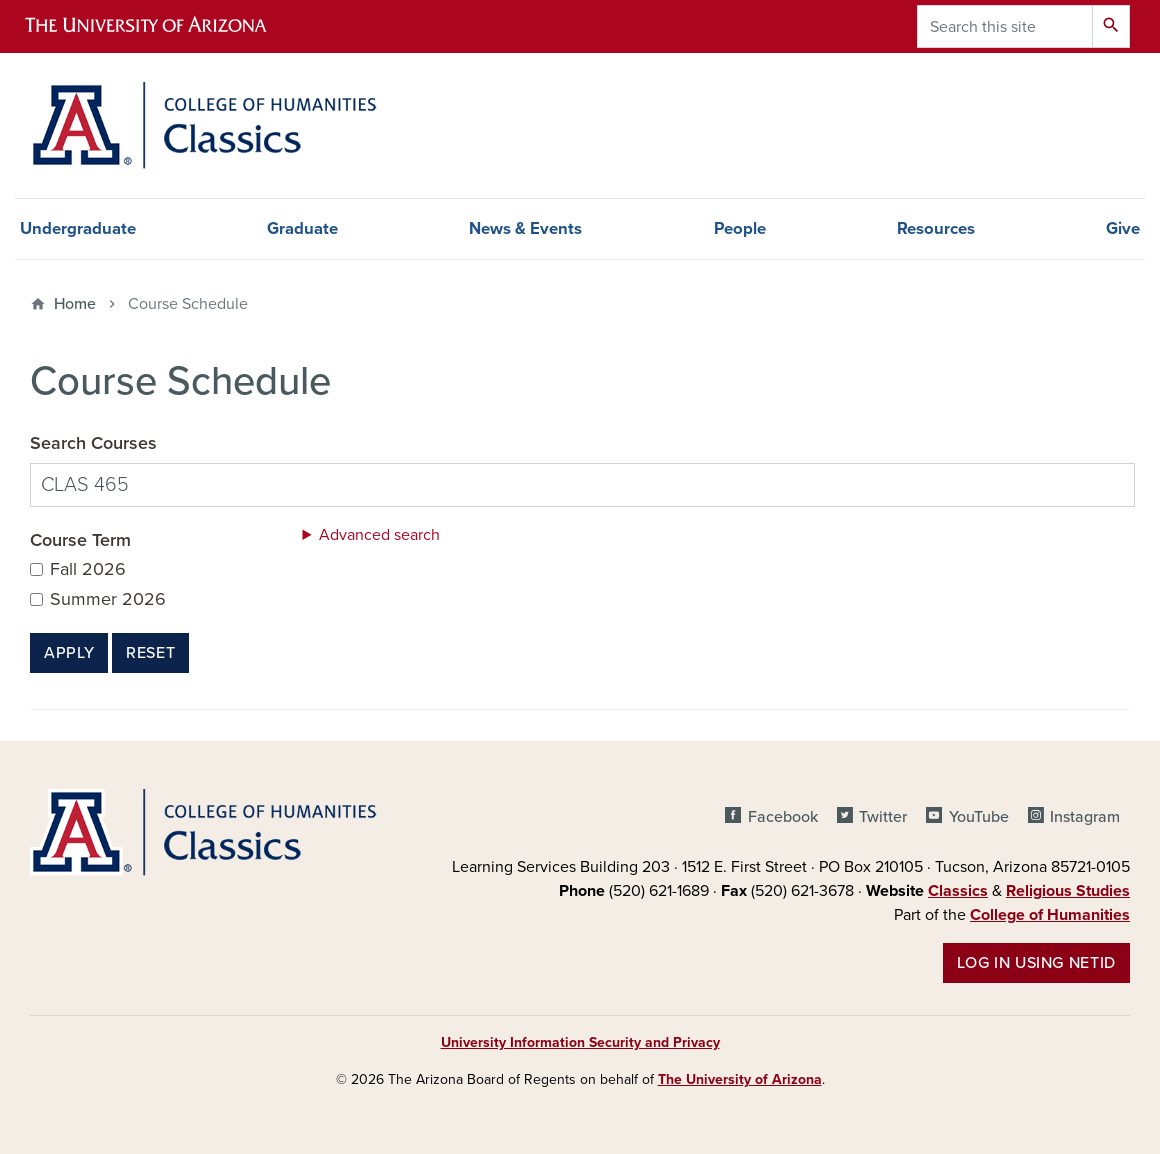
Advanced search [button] (379, 535)
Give (1123, 229)
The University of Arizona (740, 1079)
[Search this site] (1005, 26)
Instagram (1085, 817)
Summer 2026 (108, 599)
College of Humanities (1050, 915)
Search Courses (93, 443)
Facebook (783, 817)
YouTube (979, 817)
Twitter (883, 817)
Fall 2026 (88, 569)
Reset (150, 653)
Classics (958, 891)
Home (75, 304)
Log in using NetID (1036, 963)
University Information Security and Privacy (580, 1042)
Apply (69, 653)
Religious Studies (1068, 891)
